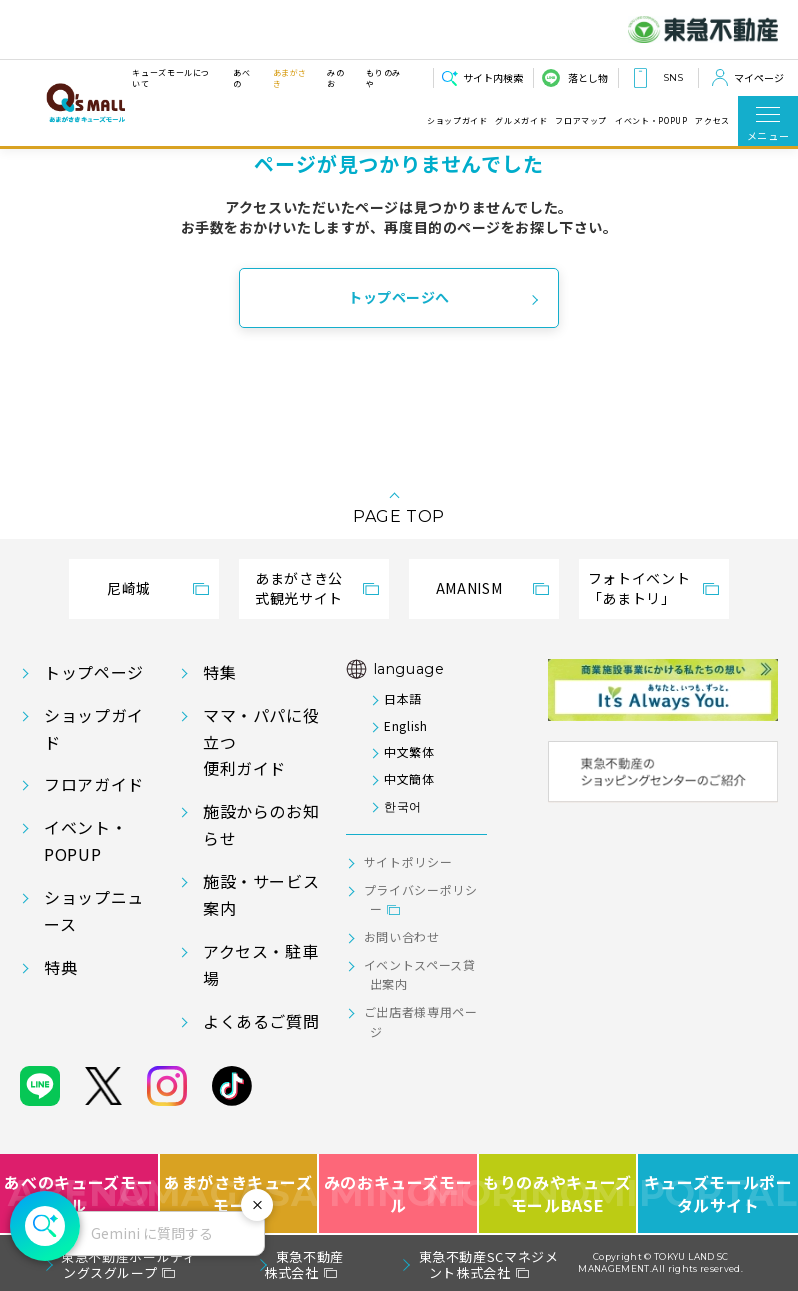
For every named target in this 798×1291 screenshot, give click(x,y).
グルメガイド (521, 120)
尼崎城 (129, 588)
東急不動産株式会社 (304, 1264)
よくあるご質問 (261, 1021)
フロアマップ (581, 120)
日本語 (403, 698)
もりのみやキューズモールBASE (559, 1193)
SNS (673, 77)
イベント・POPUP (651, 120)
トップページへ (399, 297)
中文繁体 (409, 751)
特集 (219, 672)
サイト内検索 (493, 77)
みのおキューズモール (398, 1193)
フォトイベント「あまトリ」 (639, 588)
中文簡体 (409, 778)
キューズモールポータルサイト (718, 1193)
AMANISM (469, 588)
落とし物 (588, 77)
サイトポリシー (408, 861)
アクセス (712, 120)
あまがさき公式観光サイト (299, 588)
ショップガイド (457, 120)
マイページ (759, 77)
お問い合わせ (402, 936)
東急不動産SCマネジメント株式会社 (489, 1264)
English (405, 725)
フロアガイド (94, 784)
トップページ (94, 672)
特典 (60, 967)
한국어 (403, 805)
